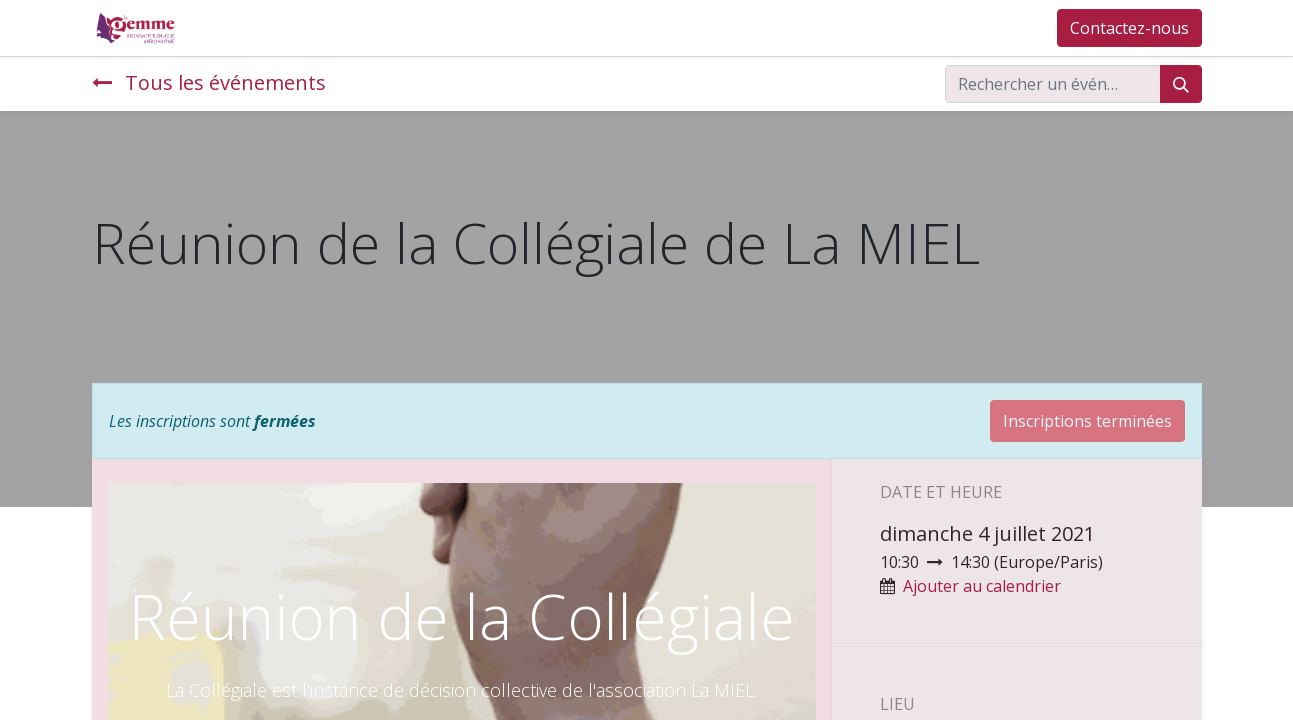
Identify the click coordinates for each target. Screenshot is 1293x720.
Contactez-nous (1129, 28)
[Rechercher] (1181, 84)
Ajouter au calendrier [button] (982, 586)
